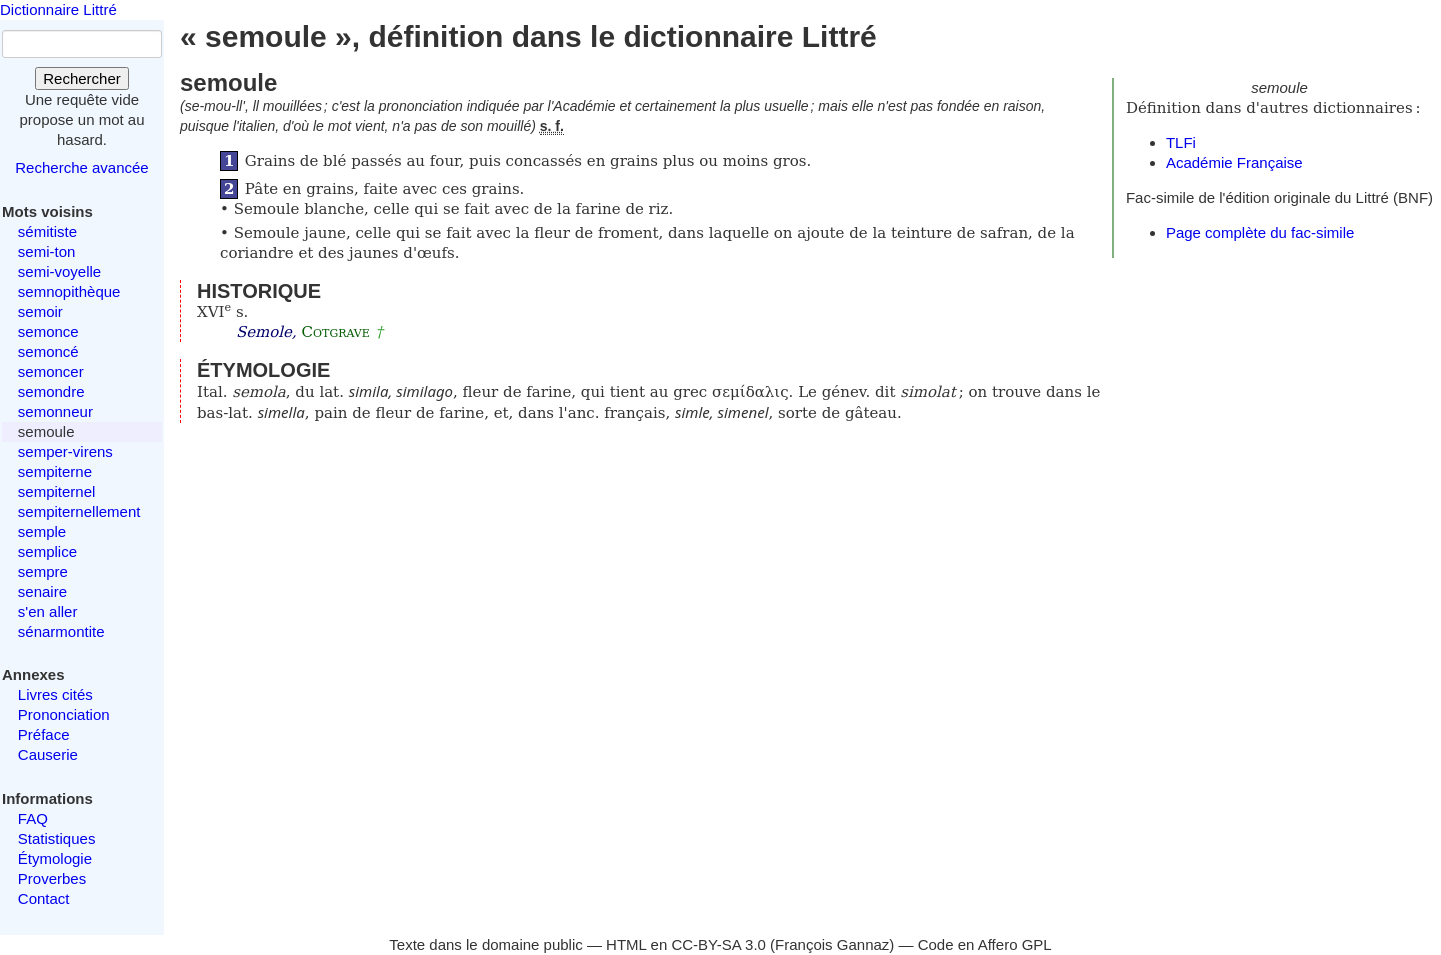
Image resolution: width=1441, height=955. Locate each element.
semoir (40, 311)
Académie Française (1234, 162)
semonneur (55, 411)
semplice (47, 551)
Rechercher (82, 78)
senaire (42, 591)
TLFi (1181, 142)
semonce (48, 331)
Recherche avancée (81, 167)
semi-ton (47, 251)
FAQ (33, 818)
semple (42, 531)
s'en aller (48, 611)
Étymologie (55, 858)
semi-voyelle (59, 271)
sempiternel (57, 491)
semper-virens (65, 451)
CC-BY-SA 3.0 (718, 944)
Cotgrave (336, 332)
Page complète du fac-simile (1260, 232)
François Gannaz (832, 944)
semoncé (48, 351)
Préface (44, 734)
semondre (51, 391)
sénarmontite (61, 631)
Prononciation (64, 714)
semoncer (51, 371)
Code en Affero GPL (985, 944)
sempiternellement (79, 511)
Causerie (48, 754)
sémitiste (47, 231)
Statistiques (57, 838)
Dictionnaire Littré (58, 9)
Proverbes (52, 878)
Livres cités (55, 694)
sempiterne (55, 471)
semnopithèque (69, 291)
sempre (43, 571)
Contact (44, 898)
